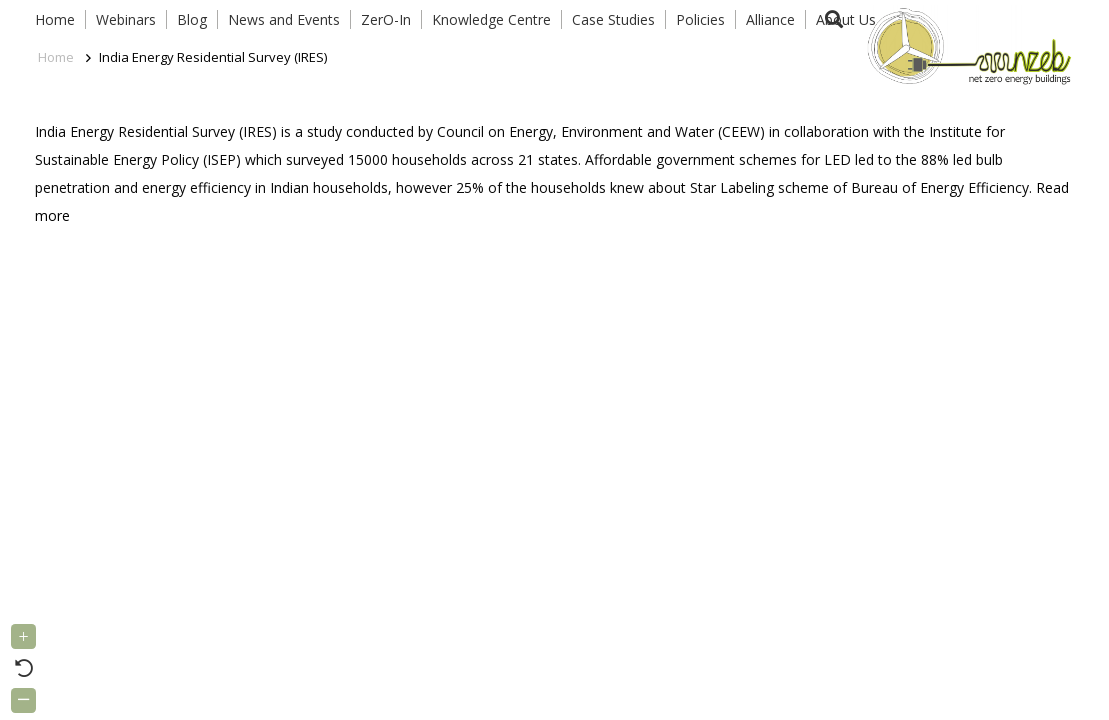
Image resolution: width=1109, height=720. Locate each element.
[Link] (965, 45)
